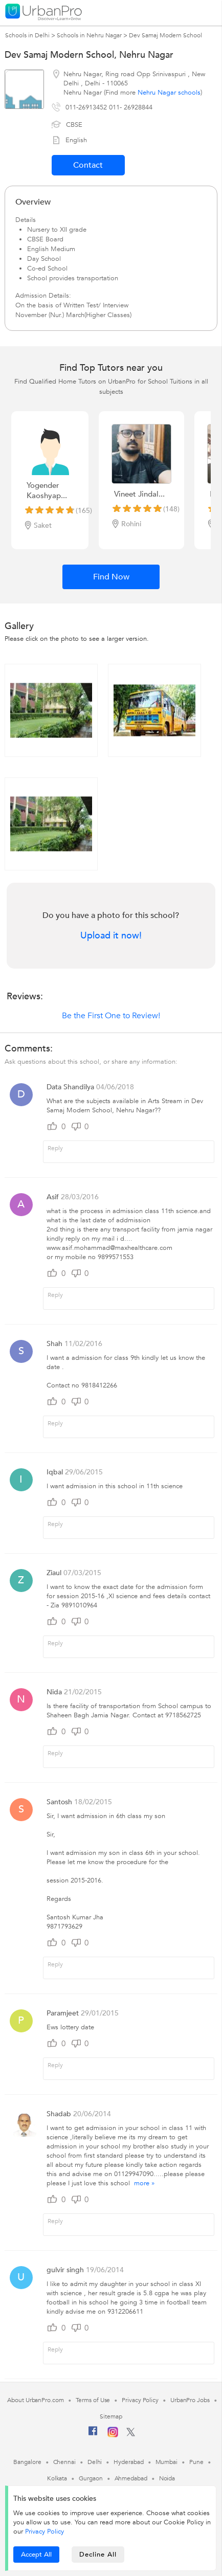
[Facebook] (93, 2435)
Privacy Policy (44, 2531)
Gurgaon (90, 2478)
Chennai (64, 2462)
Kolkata (57, 2478)
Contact (88, 165)
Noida (167, 2478)
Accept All (36, 2554)
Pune (196, 2462)
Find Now (111, 577)
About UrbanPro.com (35, 2400)
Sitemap (111, 2416)
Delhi (94, 2462)
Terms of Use (93, 2400)
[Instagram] (112, 2435)
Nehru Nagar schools (169, 92)
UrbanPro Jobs (190, 2400)
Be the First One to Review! (111, 1015)
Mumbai (166, 2462)
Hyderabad (128, 2462)
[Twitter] (130, 2434)
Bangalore (27, 2462)
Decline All (98, 2554)
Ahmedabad (131, 2478)
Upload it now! (111, 936)
